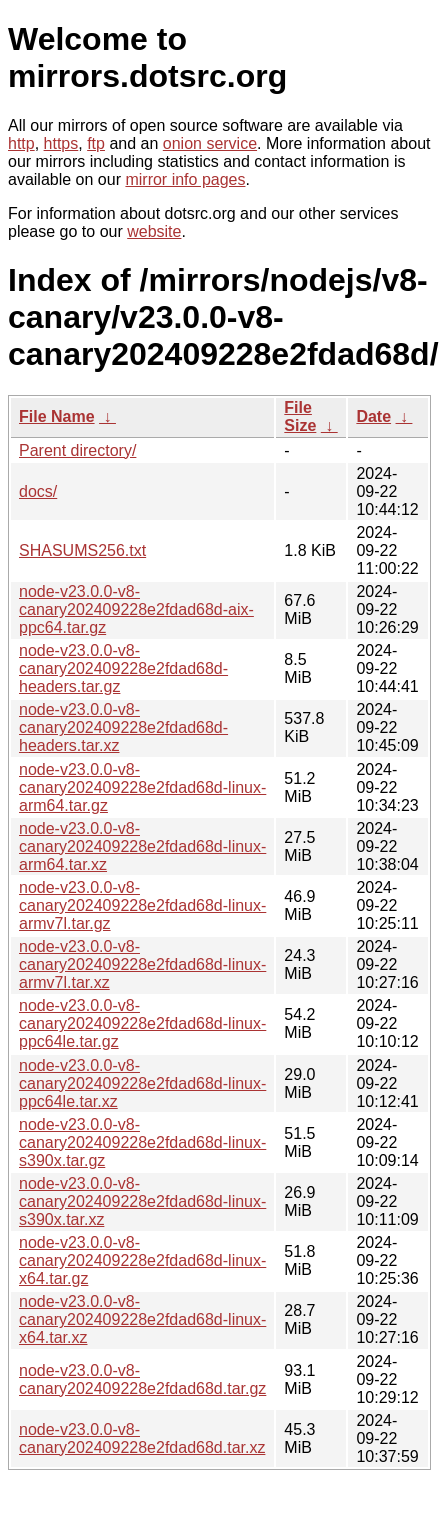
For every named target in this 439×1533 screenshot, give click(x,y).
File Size (300, 416)
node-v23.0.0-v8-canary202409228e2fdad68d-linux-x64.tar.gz (142, 1260)
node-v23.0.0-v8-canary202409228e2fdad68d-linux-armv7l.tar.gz (142, 905)
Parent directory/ (77, 450)
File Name (57, 416)
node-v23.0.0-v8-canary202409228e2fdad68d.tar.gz (142, 1379)
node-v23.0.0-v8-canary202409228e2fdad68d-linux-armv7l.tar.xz (142, 964)
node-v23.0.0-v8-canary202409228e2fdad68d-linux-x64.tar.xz (142, 1319)
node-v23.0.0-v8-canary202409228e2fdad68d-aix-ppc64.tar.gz (136, 609)
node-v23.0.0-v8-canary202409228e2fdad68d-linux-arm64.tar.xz (142, 846)
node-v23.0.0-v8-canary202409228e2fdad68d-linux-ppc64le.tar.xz (142, 1083)
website (154, 231)
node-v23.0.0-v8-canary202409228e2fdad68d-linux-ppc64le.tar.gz (142, 1023)
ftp (96, 143)
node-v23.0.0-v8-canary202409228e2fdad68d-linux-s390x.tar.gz (142, 1142)
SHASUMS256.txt (82, 550)
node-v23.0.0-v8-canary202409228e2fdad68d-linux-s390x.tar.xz (142, 1201)
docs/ (38, 491)
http (21, 143)
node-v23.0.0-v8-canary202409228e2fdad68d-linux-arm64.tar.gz (142, 787)
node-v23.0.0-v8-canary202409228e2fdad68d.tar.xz (142, 1438)
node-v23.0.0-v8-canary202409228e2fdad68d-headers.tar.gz (123, 668)
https (61, 143)
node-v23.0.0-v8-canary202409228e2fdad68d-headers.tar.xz (123, 727)
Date (373, 416)
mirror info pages (185, 179)
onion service (210, 143)
